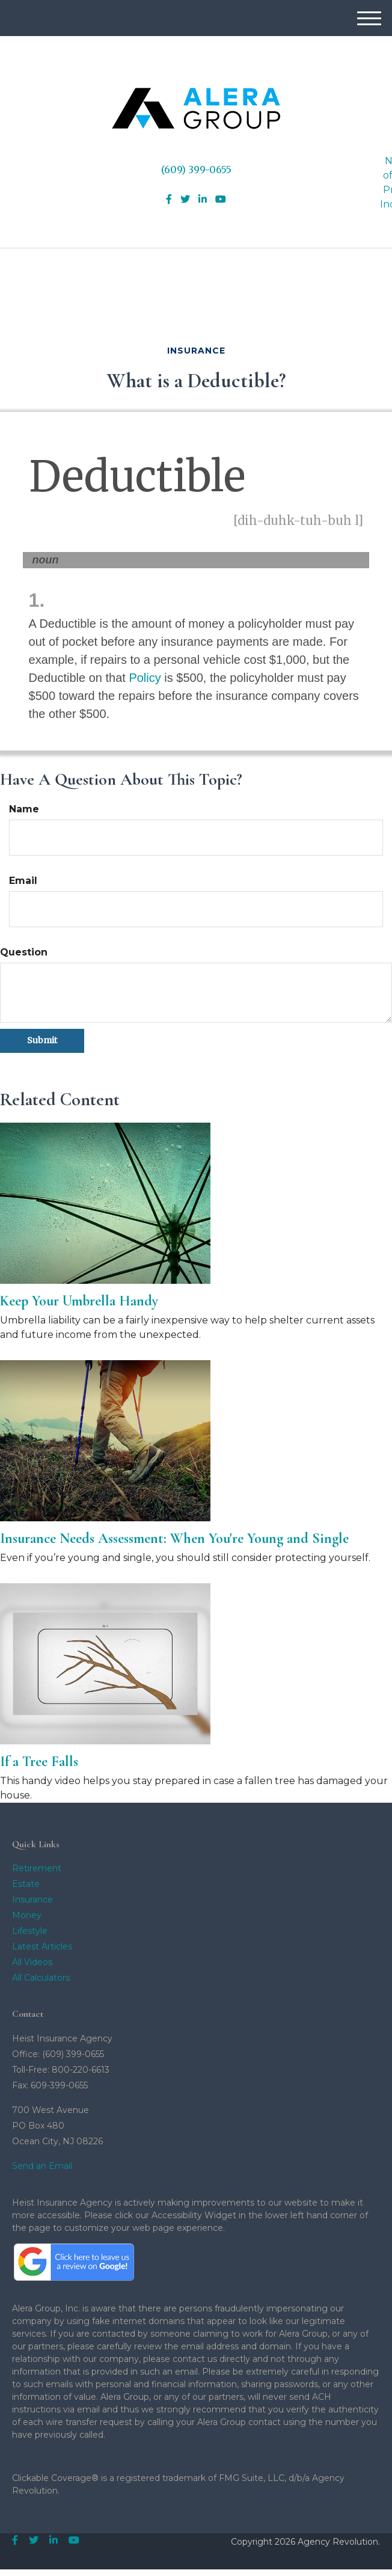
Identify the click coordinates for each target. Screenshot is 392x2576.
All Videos (32, 1962)
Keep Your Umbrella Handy (79, 1301)
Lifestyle (29, 1930)
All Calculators (41, 1977)
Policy (145, 677)
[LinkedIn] (202, 199)
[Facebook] (169, 199)
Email (23, 880)
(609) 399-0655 (196, 170)
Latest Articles (42, 1946)
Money (26, 1915)
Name (24, 809)
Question (23, 952)
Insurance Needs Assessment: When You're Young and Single (174, 1538)
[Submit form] (42, 1041)
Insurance (32, 1899)
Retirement (36, 1868)
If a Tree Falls (39, 1761)
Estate (26, 1883)
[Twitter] (185, 199)
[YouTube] (220, 199)
